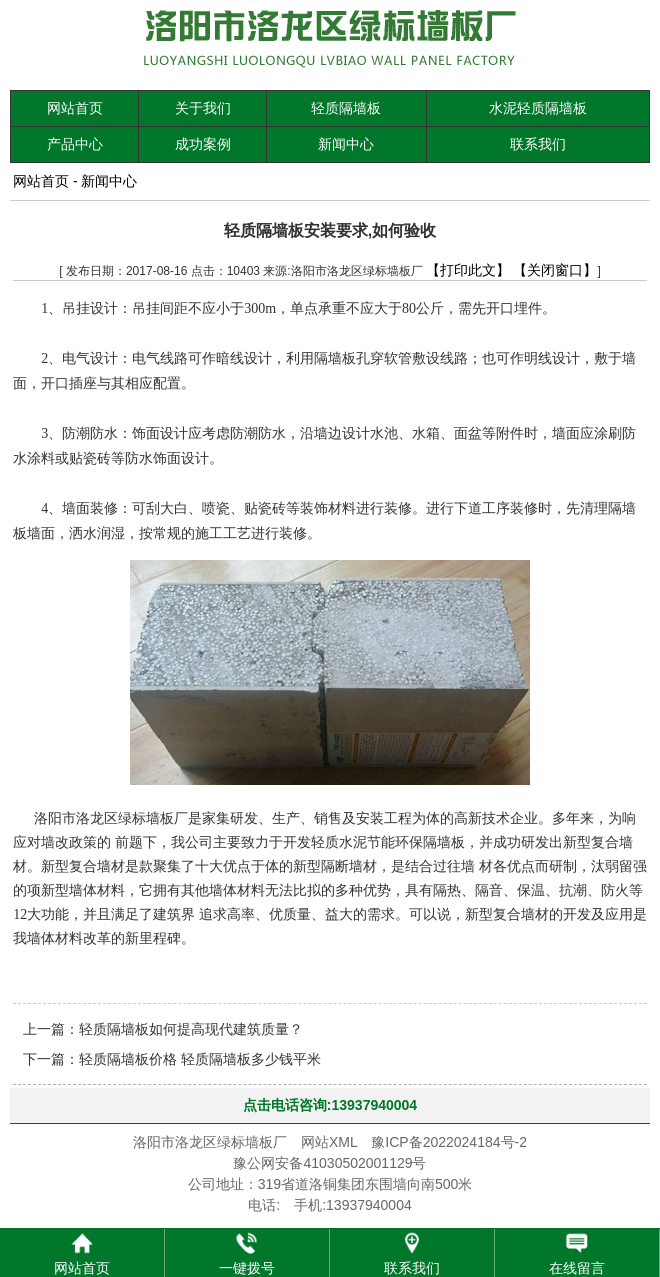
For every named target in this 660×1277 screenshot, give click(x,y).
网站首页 (75, 108)
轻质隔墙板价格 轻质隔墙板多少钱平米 (200, 1059)
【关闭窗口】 (555, 270)
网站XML (329, 1142)
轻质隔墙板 (346, 108)
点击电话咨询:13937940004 (330, 1105)
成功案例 (203, 144)
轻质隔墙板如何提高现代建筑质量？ (191, 1029)
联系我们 (538, 144)
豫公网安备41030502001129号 (329, 1163)
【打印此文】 (468, 270)
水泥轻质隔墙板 (538, 108)
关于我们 (203, 108)
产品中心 (75, 144)
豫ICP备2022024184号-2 (449, 1142)
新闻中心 (346, 144)
